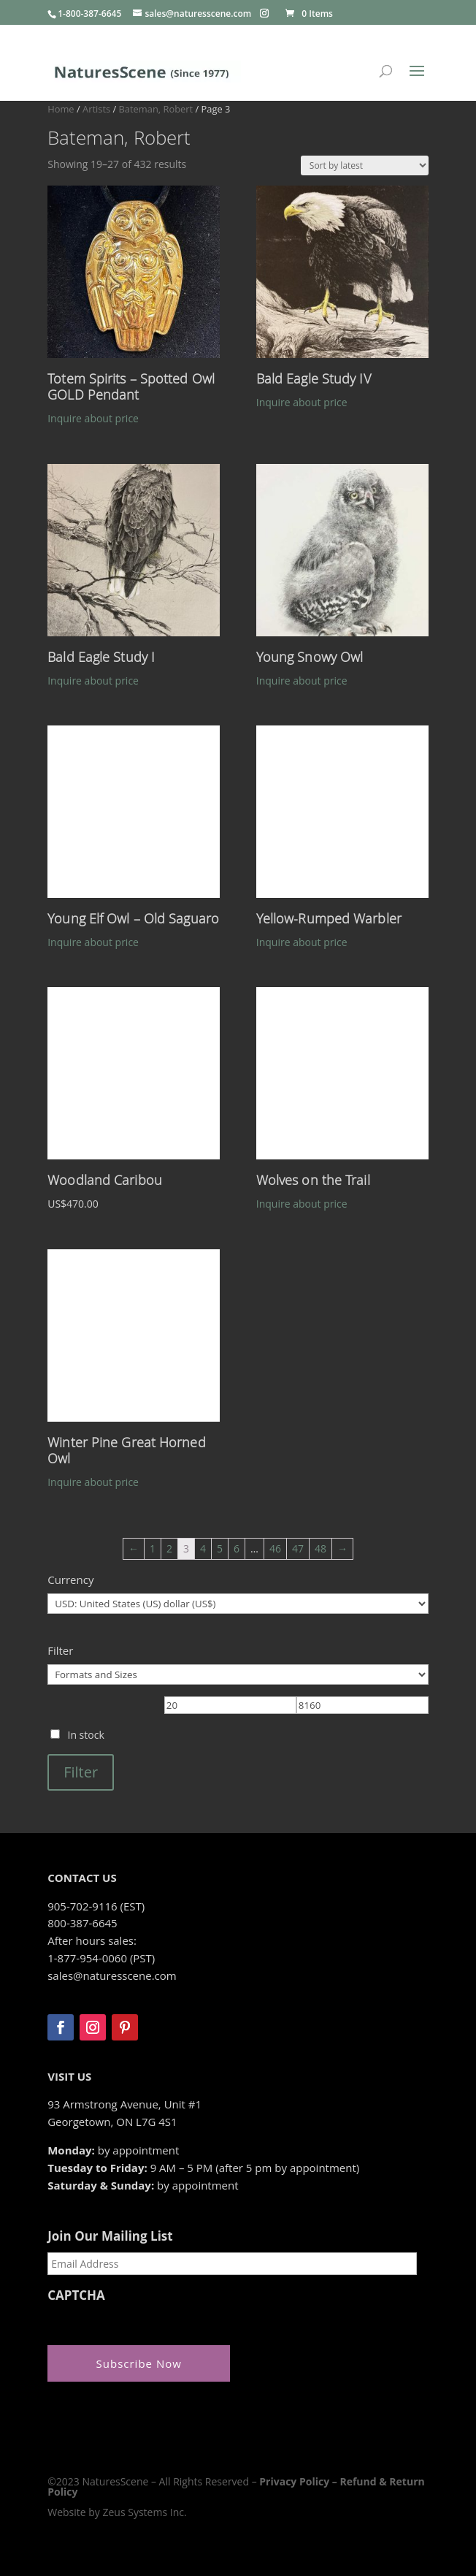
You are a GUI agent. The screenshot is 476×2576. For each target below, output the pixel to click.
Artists (96, 108)
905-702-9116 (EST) (96, 1906)
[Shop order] (365, 165)
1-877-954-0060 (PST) (101, 1958)
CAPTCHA (76, 2295)
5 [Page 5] (220, 1548)
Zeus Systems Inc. (144, 2512)
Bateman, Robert (156, 108)
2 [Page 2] (169, 1548)
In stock (85, 1735)
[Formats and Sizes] (238, 1674)
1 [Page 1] (153, 1548)
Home (60, 108)
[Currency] (238, 1603)
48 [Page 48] (320, 1548)
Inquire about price (93, 418)
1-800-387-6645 (89, 13)
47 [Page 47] (298, 1548)
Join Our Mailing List (109, 2236)
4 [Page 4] (203, 1548)
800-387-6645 (82, 1923)
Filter (81, 1772)
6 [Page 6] (236, 1548)
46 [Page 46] (275, 1548)
